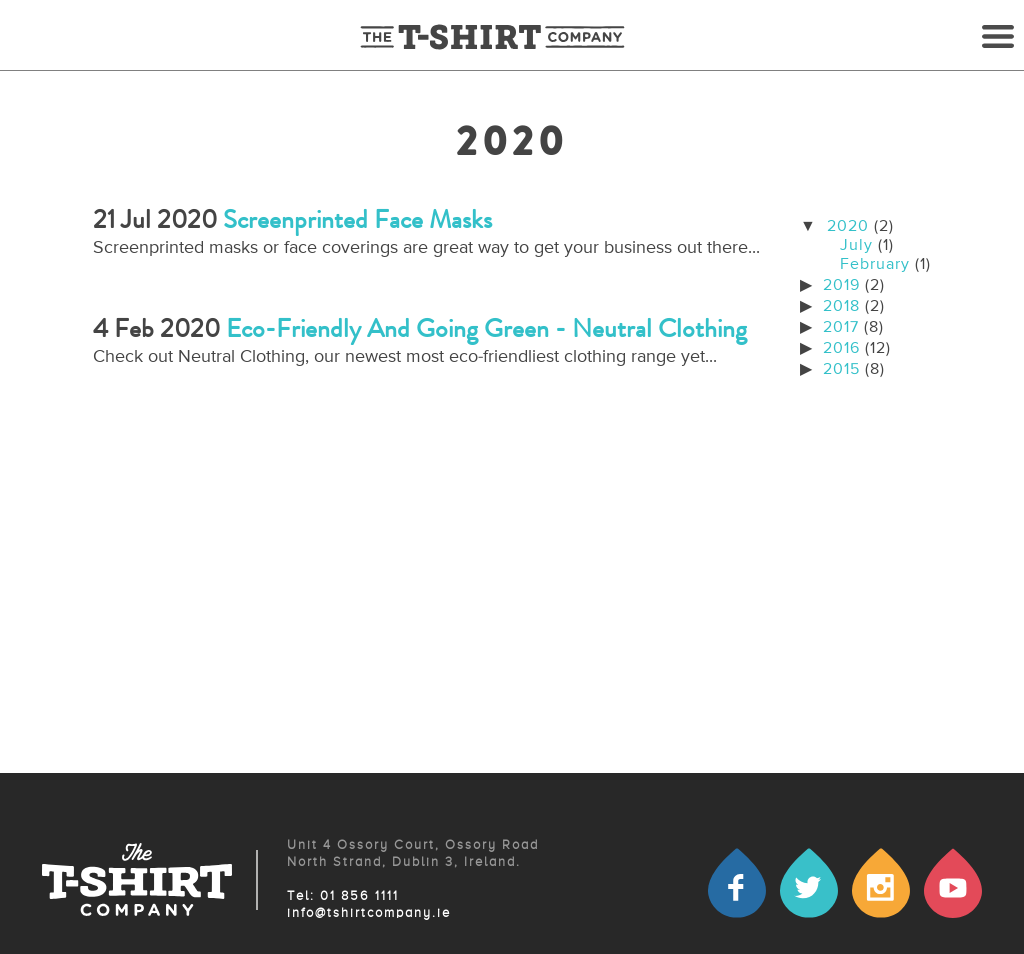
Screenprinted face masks (357, 219)
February (875, 265)
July (856, 246)
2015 (841, 370)
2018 (841, 307)
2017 (841, 328)
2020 (848, 227)
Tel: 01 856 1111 (343, 896)
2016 (841, 349)
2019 (841, 286)
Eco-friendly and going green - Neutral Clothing (486, 328)
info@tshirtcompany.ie (369, 913)
